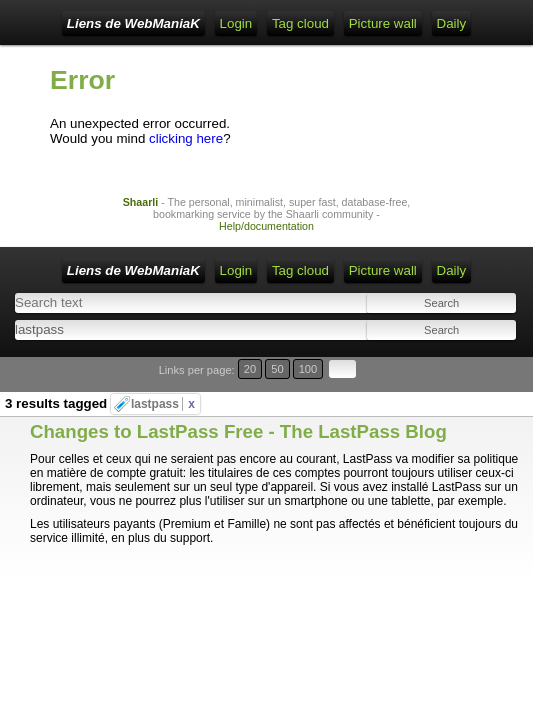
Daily (452, 23)
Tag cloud (300, 23)
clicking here (186, 138)
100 (308, 369)
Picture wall (383, 23)
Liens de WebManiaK (133, 23)
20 (250, 369)
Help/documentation (266, 226)
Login (236, 23)
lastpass (163, 404)
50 (277, 369)
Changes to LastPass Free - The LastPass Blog (238, 431)
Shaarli (141, 202)
